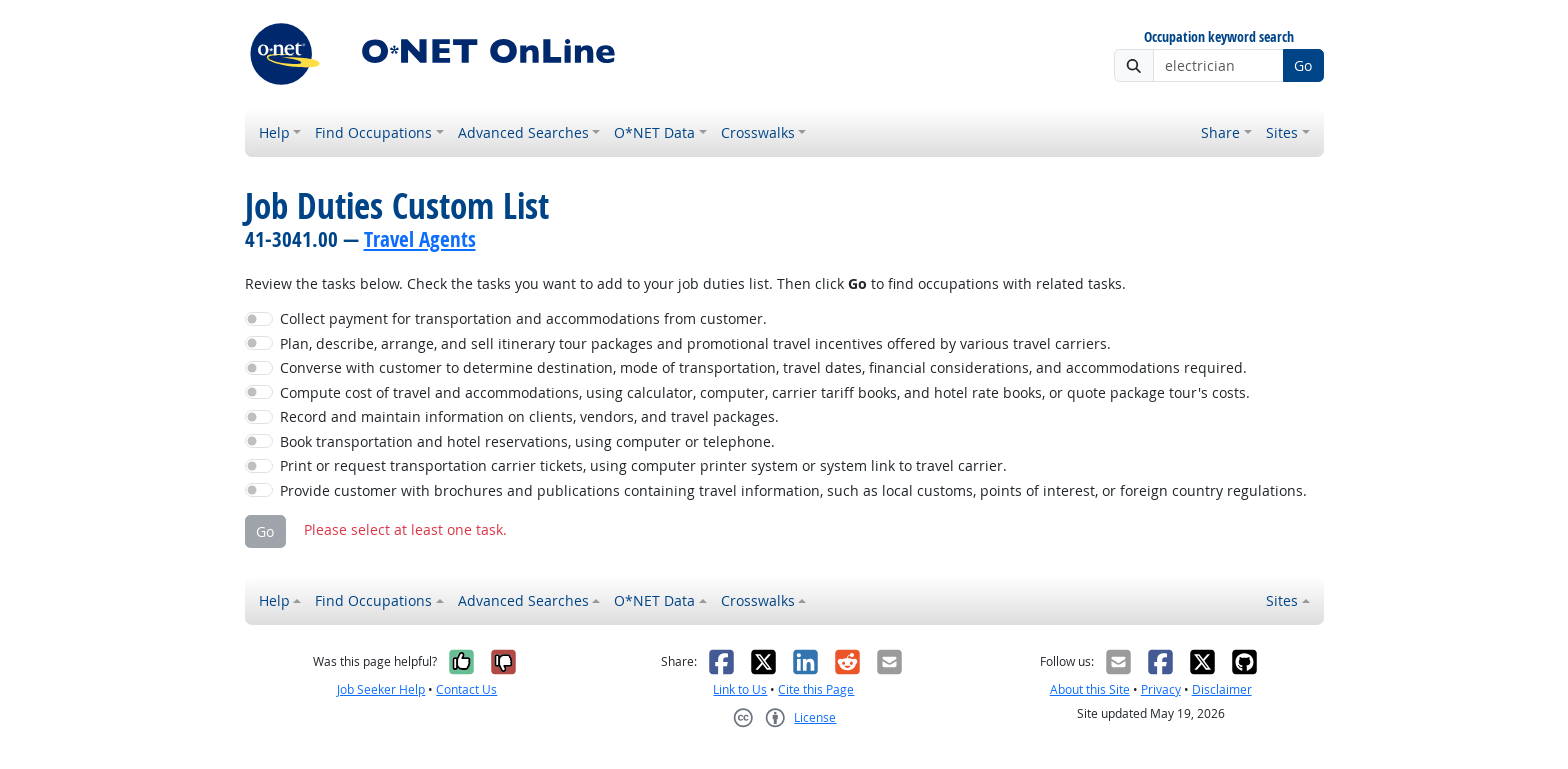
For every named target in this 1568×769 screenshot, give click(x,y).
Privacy (1161, 689)
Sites (1282, 132)
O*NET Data (654, 132)
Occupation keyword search (1219, 37)
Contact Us (466, 689)
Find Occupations (373, 132)
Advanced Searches (523, 132)
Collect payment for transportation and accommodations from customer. (523, 318)
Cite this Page (816, 689)
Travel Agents (420, 239)
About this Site (1090, 689)
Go (1303, 65)
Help (274, 132)
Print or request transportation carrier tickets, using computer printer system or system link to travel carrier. (643, 465)
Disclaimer (1222, 689)
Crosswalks (758, 132)
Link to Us (740, 689)
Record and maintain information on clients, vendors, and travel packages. (529, 416)
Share (1220, 132)
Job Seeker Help (381, 689)
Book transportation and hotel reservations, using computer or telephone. (527, 441)
